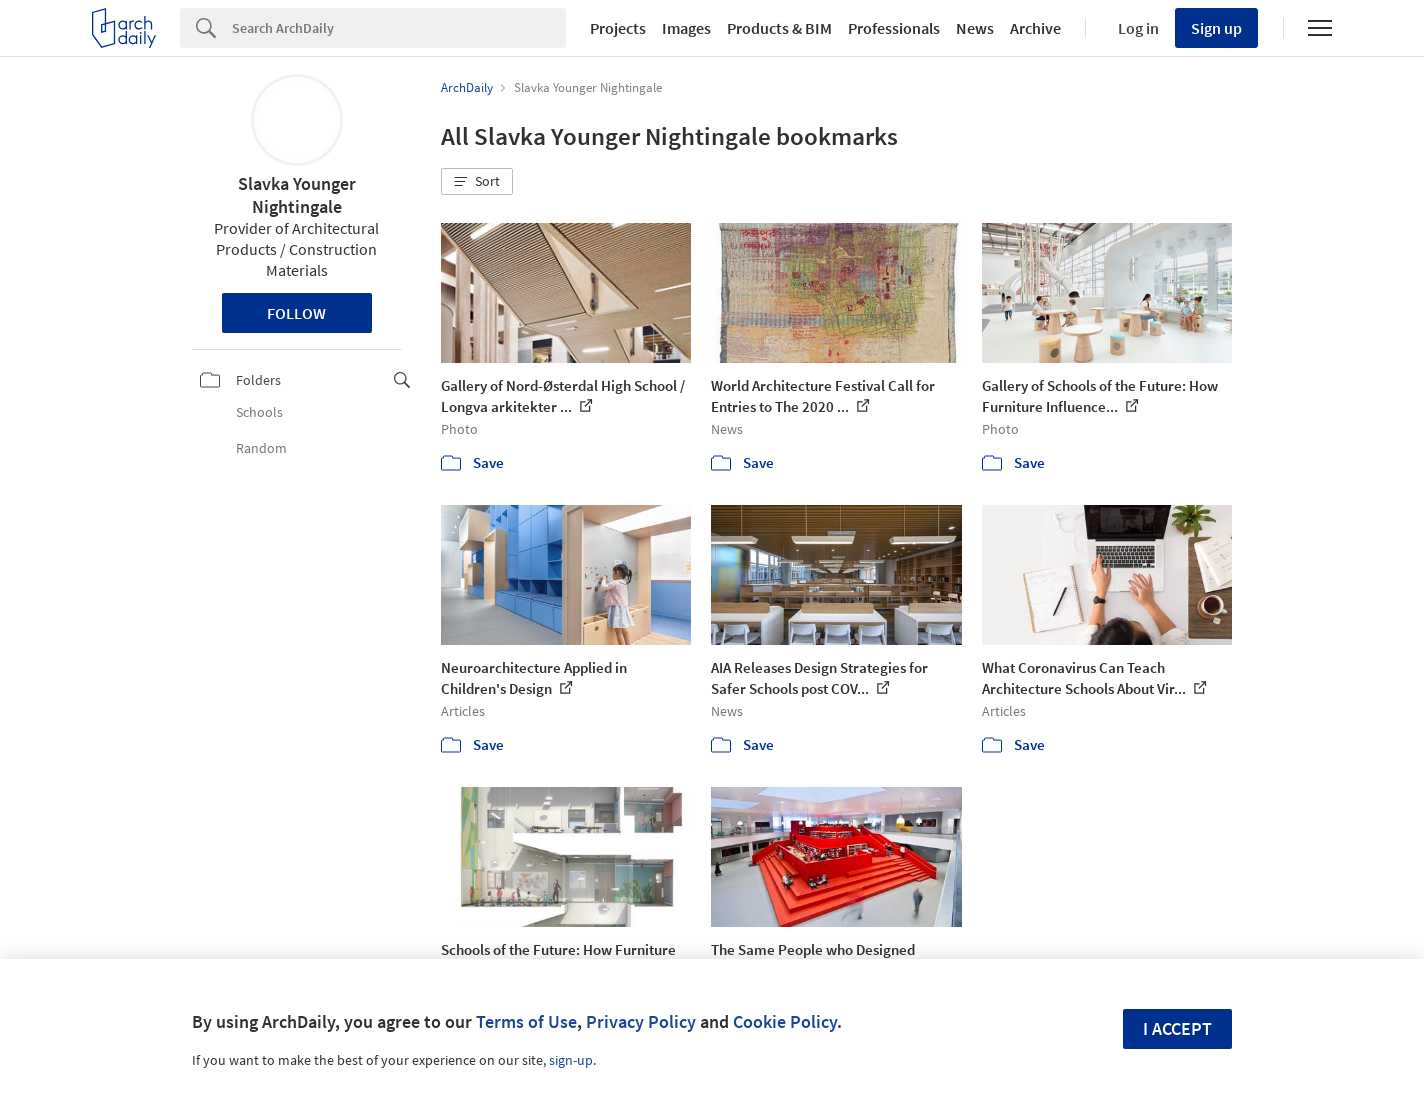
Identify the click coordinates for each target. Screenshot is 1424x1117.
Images (686, 28)
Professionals (894, 28)
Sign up (1216, 28)
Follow (296, 313)
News (975, 28)
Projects (618, 28)
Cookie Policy (785, 1021)
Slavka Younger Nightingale (297, 195)
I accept (1177, 1028)
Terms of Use (526, 1021)
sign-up (571, 1060)
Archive (1035, 28)
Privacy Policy (641, 1021)
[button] (477, 182)
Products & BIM (779, 28)
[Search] (399, 28)
